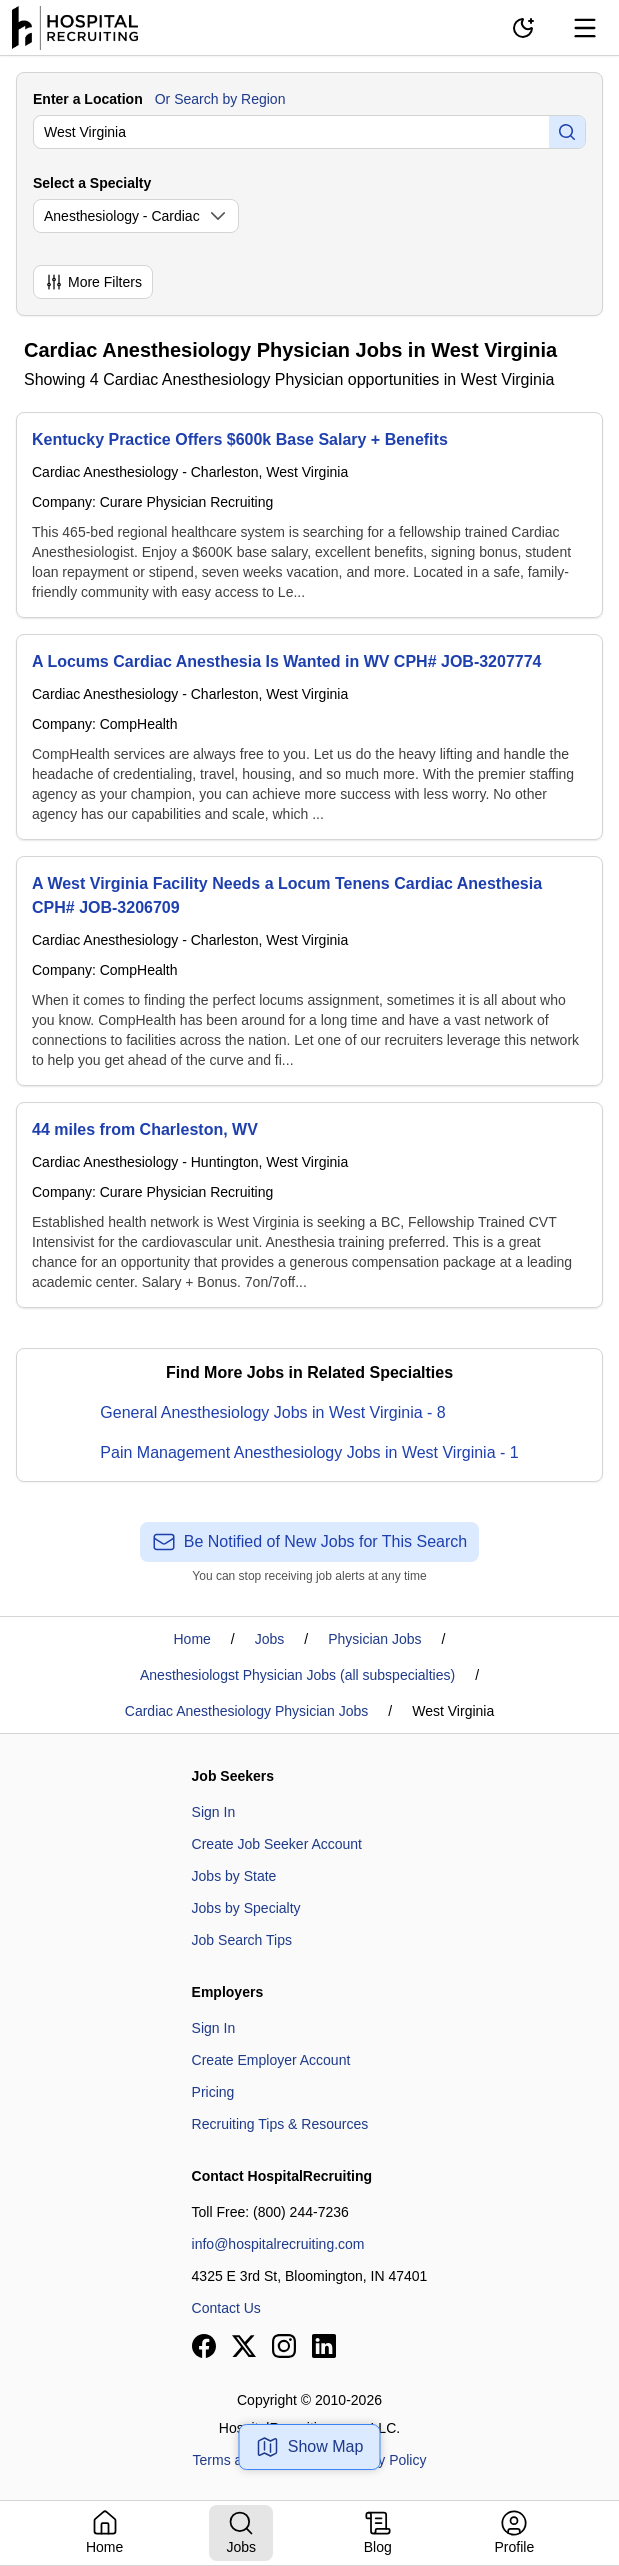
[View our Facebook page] (204, 2346)
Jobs (270, 1639)
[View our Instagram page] (284, 2346)
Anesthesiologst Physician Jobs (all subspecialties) (297, 1675)
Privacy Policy (382, 2460)
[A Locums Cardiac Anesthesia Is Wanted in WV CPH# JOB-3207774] (309, 737)
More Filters (93, 282)
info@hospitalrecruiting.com (278, 2244)
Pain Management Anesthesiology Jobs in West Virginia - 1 (309, 1452)
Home (192, 1639)
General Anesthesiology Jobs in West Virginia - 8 (272, 1412)
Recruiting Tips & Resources (280, 2124)
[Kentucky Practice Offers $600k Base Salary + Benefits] (309, 515)
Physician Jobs (374, 1639)
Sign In (214, 1812)
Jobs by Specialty (246, 1908)
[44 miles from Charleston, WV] (309, 1205)
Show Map (310, 2447)
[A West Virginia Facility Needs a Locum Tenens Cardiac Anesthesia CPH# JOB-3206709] (309, 971)
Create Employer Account (271, 2060)
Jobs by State (234, 1876)
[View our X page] (244, 2346)
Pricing (213, 2092)
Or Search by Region (220, 99)
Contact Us (226, 2308)
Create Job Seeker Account (277, 1844)
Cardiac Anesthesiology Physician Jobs (247, 1711)
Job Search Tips (242, 1940)
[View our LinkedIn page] (324, 2346)
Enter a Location (88, 99)
